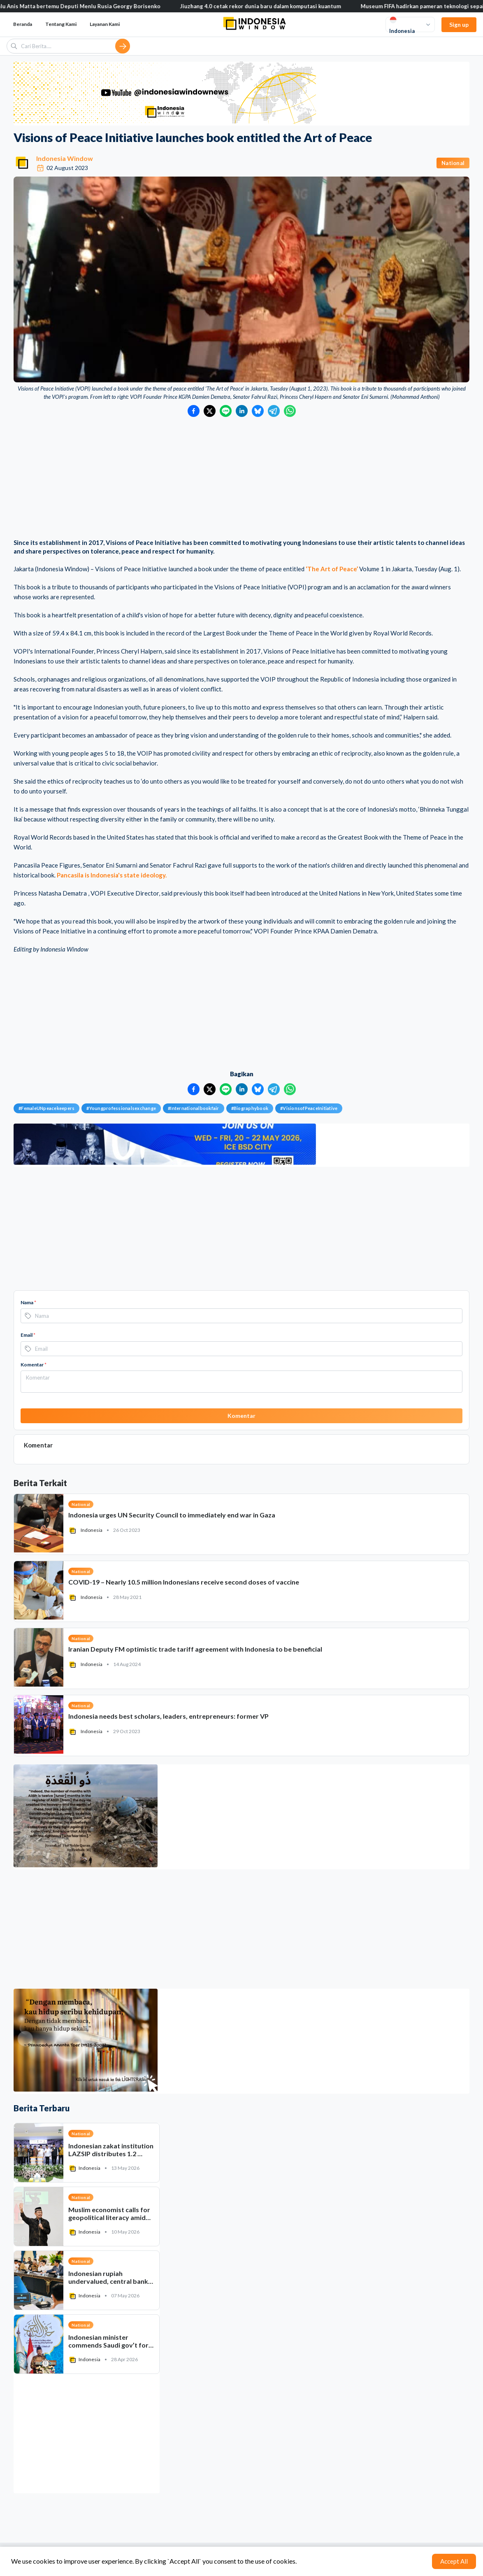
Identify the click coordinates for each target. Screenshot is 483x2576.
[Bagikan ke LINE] (226, 411)
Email (28, 1335)
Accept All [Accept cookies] (454, 2561)
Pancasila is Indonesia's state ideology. (112, 875)
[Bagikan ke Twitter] (210, 411)
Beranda (22, 24)
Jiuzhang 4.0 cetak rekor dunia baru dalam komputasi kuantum (265, 6)
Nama (28, 1302)
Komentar (33, 1364)
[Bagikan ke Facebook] (194, 411)
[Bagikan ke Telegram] (274, 411)
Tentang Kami (61, 24)
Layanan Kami (105, 24)
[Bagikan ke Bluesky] (258, 411)
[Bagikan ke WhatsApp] (290, 411)
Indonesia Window (64, 158)
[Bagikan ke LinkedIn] (242, 411)
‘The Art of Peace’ (332, 568)
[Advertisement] (241, 478)
